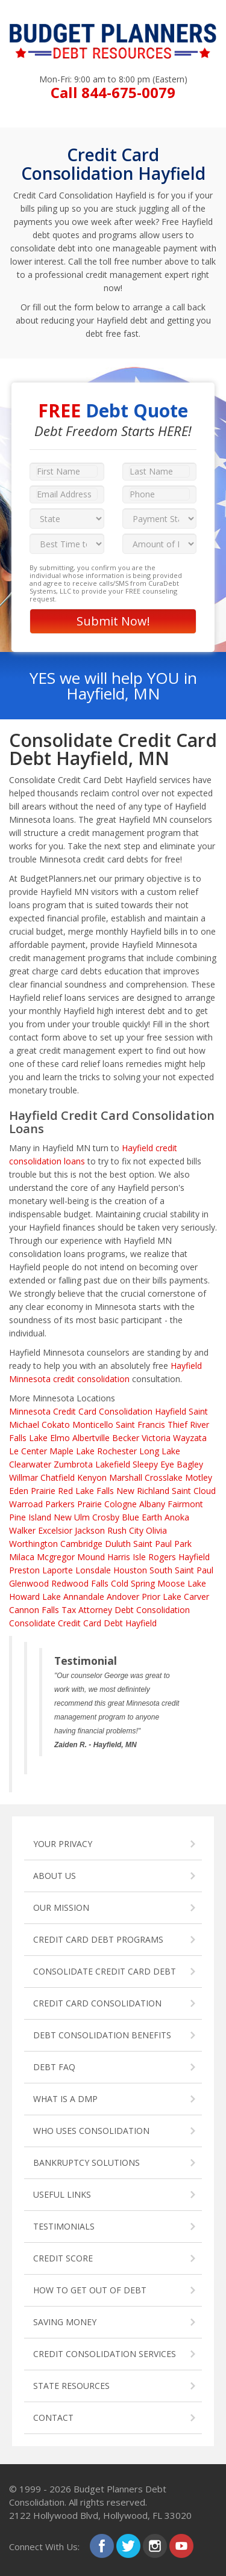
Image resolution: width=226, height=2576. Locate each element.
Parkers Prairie (73, 1504)
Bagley (190, 1464)
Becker (125, 1437)
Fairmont (185, 1504)
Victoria (156, 1437)
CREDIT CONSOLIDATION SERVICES (104, 2353)
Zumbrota (73, 1464)
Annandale (83, 1596)
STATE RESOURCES (71, 2385)
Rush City (125, 1530)
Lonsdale (93, 1570)
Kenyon (92, 1477)
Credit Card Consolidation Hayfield (119, 1411)
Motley (198, 1477)
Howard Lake (35, 1596)
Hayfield (194, 1557)
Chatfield (57, 1477)
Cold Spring (133, 1583)
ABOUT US (54, 1875)
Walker (22, 1530)
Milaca (21, 1557)
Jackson (90, 1530)
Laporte (57, 1570)
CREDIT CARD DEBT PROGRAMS (98, 1939)
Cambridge (81, 1543)
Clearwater (30, 1464)
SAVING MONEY (64, 2322)
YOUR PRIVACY (62, 1843)
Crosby (105, 1517)
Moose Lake (181, 1583)
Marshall (125, 1477)
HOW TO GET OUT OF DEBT (89, 2290)
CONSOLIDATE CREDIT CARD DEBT (104, 1971)
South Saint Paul (181, 1570)
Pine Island (30, 1517)
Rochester (117, 1451)
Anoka (177, 1517)
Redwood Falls (79, 1583)
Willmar (23, 1477)
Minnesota (30, 1411)
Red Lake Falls (86, 1490)
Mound (91, 1557)
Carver (196, 1596)
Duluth (118, 1543)
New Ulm (72, 1517)
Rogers (162, 1557)
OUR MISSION (61, 1907)
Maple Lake (72, 1451)
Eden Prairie (32, 1490)
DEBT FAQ (54, 2067)
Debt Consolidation (152, 1609)
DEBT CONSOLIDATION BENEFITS (102, 2035)
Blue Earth (142, 1517)
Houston (130, 1570)
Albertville (91, 1437)
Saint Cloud (194, 1490)
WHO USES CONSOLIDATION (91, 2130)
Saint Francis (140, 1424)
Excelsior (55, 1530)
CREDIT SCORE (63, 2258)
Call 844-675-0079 (113, 92)
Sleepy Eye (153, 1464)
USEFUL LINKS (62, 2194)
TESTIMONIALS (64, 2226)
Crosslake (164, 1477)
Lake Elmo (49, 1437)
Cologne (120, 1504)
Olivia (156, 1530)
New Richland (142, 1490)
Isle (139, 1557)
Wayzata (190, 1437)
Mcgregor (56, 1557)
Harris (118, 1557)
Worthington (33, 1543)
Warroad (26, 1504)
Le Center (28, 1451)
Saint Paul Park (162, 1543)
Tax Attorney (86, 1609)
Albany (152, 1504)
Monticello (92, 1424)
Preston (24, 1570)
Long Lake (159, 1451)
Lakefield (112, 1464)
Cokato (56, 1424)
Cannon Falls (34, 1609)
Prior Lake (161, 1596)
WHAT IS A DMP (65, 2098)
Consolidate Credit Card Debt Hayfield (83, 1623)
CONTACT (53, 2417)
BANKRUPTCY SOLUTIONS (86, 2162)
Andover (123, 1596)
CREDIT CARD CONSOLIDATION (97, 2003)
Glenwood (29, 1583)
